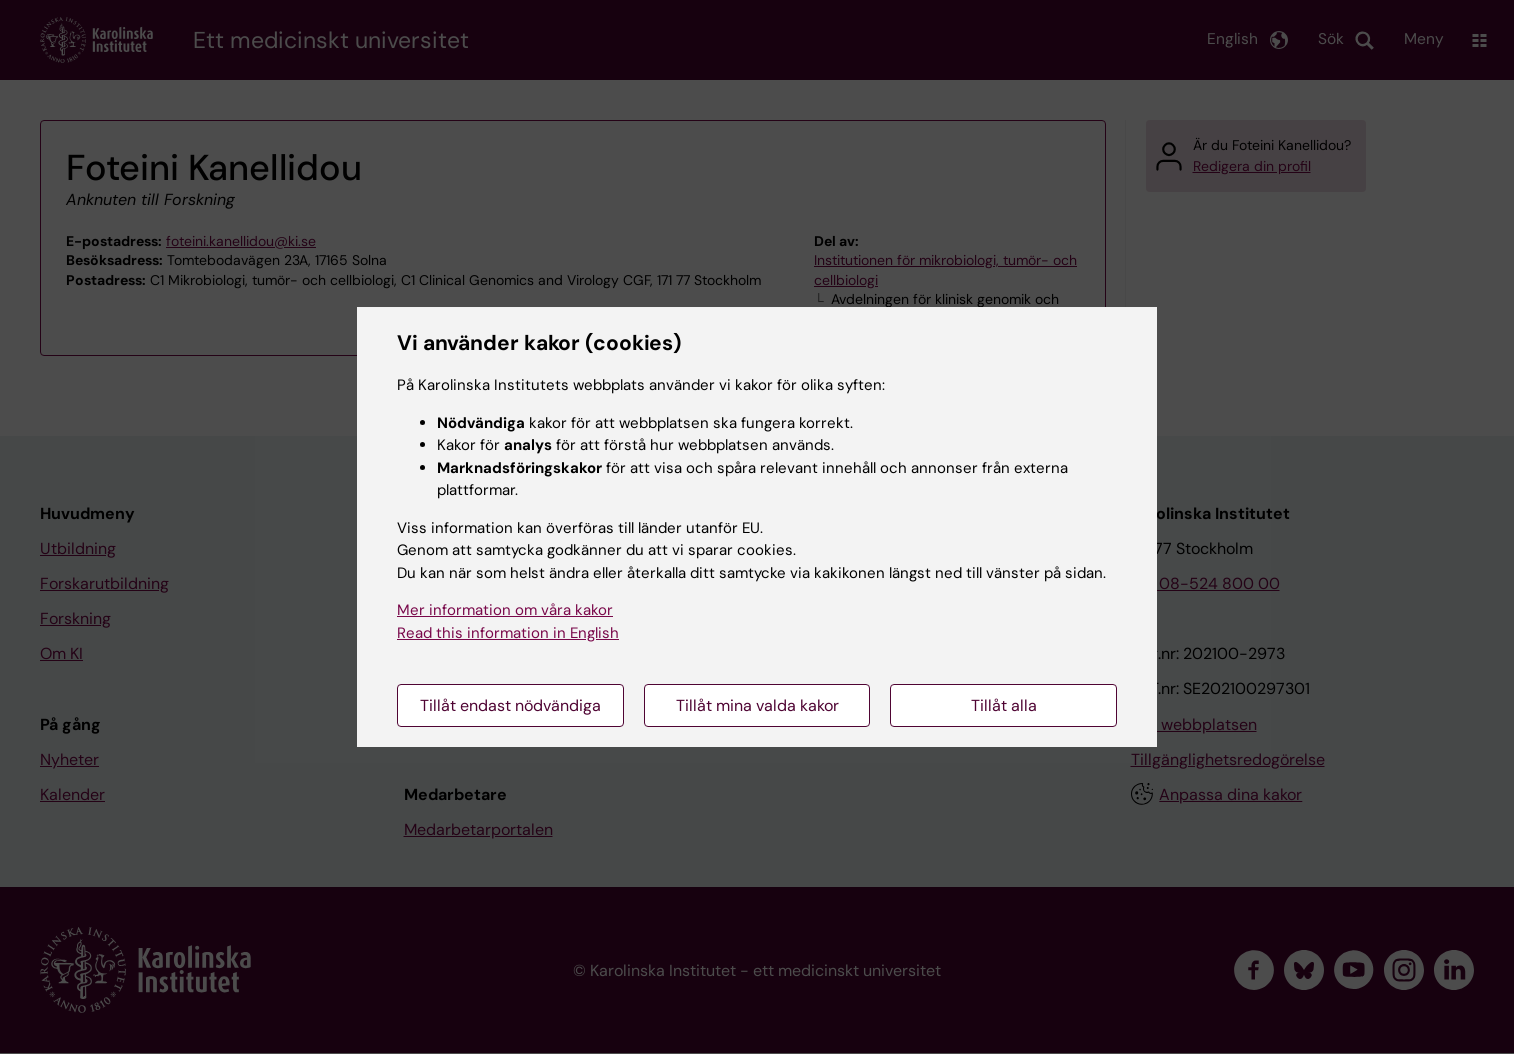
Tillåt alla (1004, 705)
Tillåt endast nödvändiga (510, 705)
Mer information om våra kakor (505, 610)
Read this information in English (508, 633)
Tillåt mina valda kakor (757, 705)
